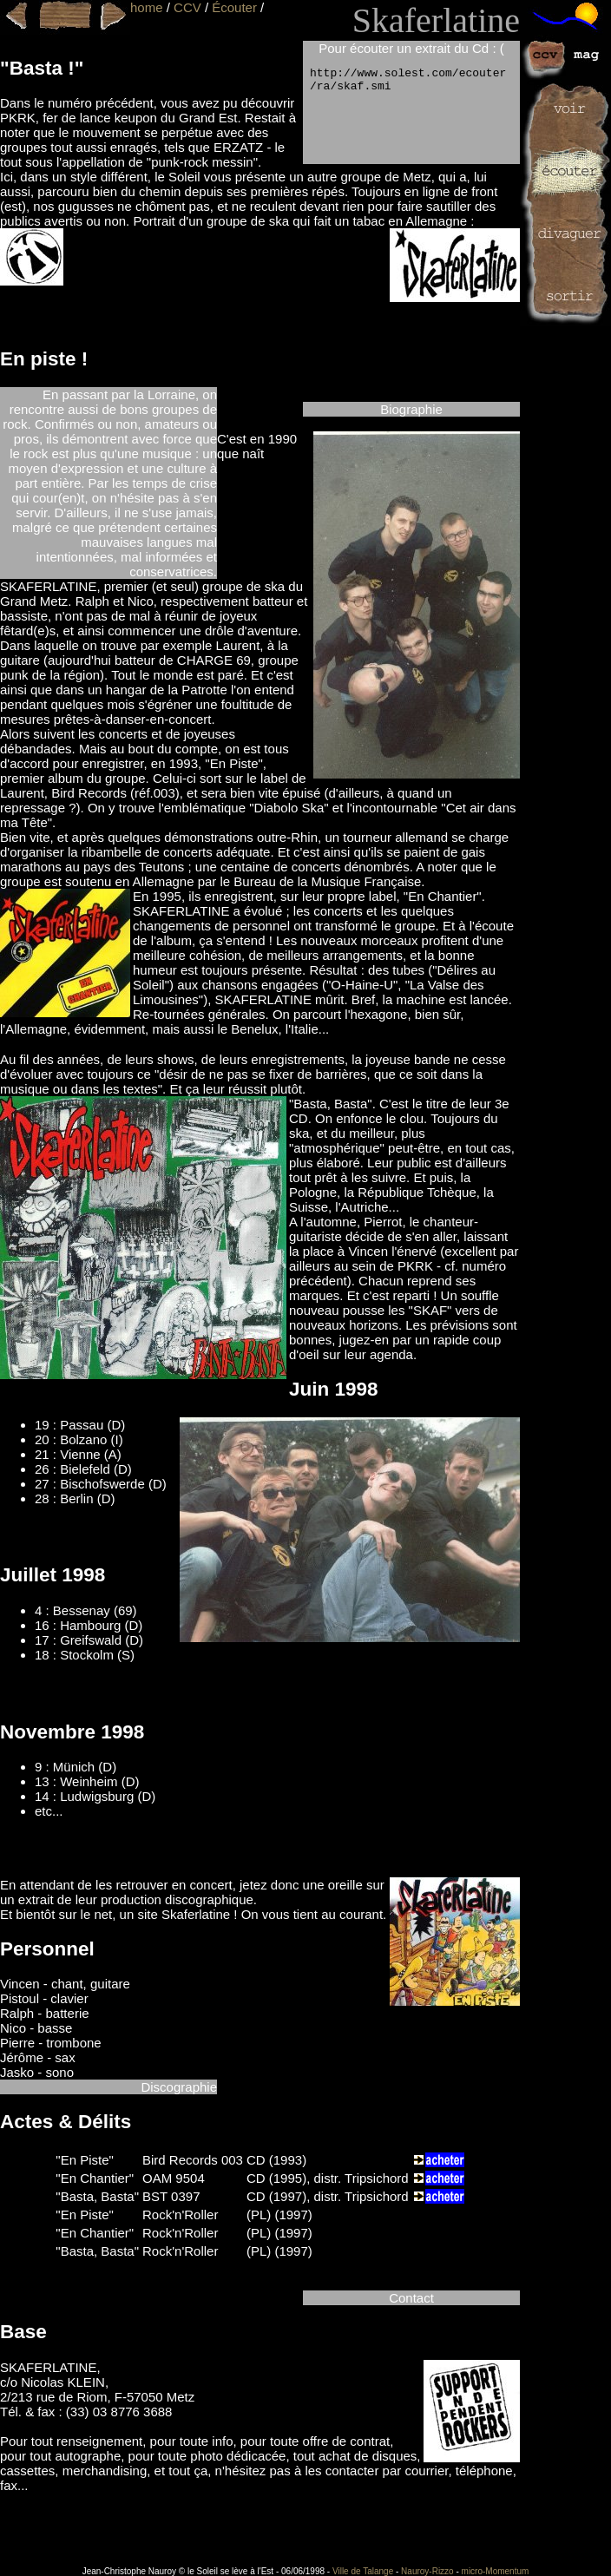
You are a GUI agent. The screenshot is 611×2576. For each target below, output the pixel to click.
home (146, 7)
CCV (187, 7)
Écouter (234, 7)
